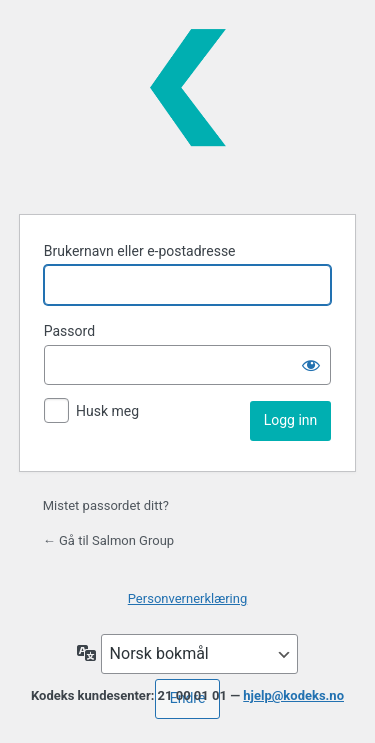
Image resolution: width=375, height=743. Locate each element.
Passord (69, 331)
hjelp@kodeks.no (293, 695)
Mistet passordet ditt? (106, 505)
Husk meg (107, 411)
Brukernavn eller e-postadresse (140, 251)
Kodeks (188, 104)
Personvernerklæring (188, 598)
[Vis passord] (311, 365)
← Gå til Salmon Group (108, 540)
